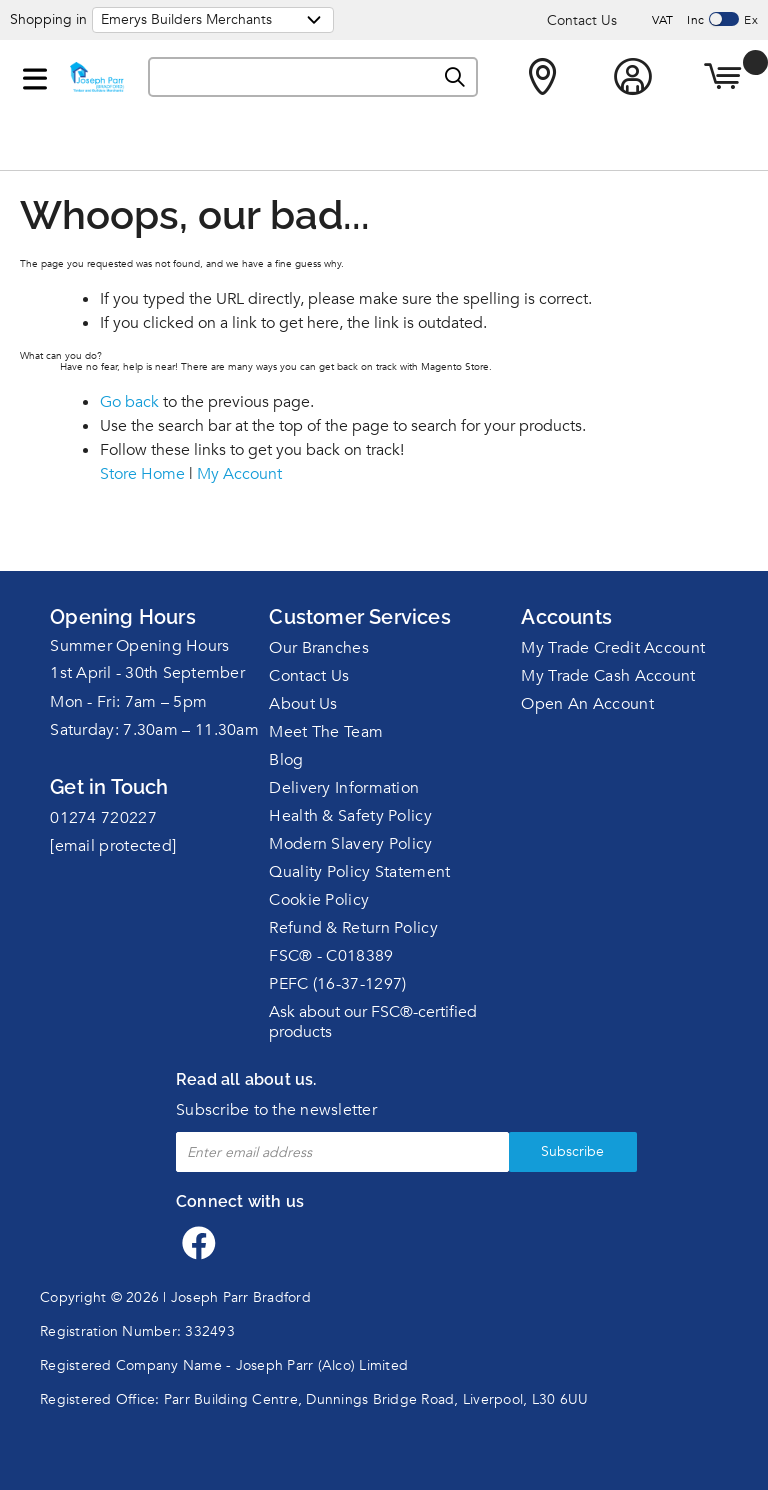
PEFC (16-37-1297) (337, 984)
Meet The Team (326, 732)
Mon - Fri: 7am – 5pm (128, 702)
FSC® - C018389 (331, 956)
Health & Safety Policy (350, 816)
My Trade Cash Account (608, 676)
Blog (286, 760)
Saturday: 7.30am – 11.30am (154, 730)
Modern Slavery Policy (350, 844)
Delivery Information (344, 788)
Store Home (142, 474)
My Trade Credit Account (613, 648)
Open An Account (587, 704)
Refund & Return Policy (353, 928)
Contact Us (582, 20)
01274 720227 (103, 818)
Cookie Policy (319, 900)
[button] (35, 75)
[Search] (456, 78)
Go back (129, 402)
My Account (239, 474)
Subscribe (550, 1151)
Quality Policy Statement (359, 872)
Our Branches (319, 648)
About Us (303, 704)
